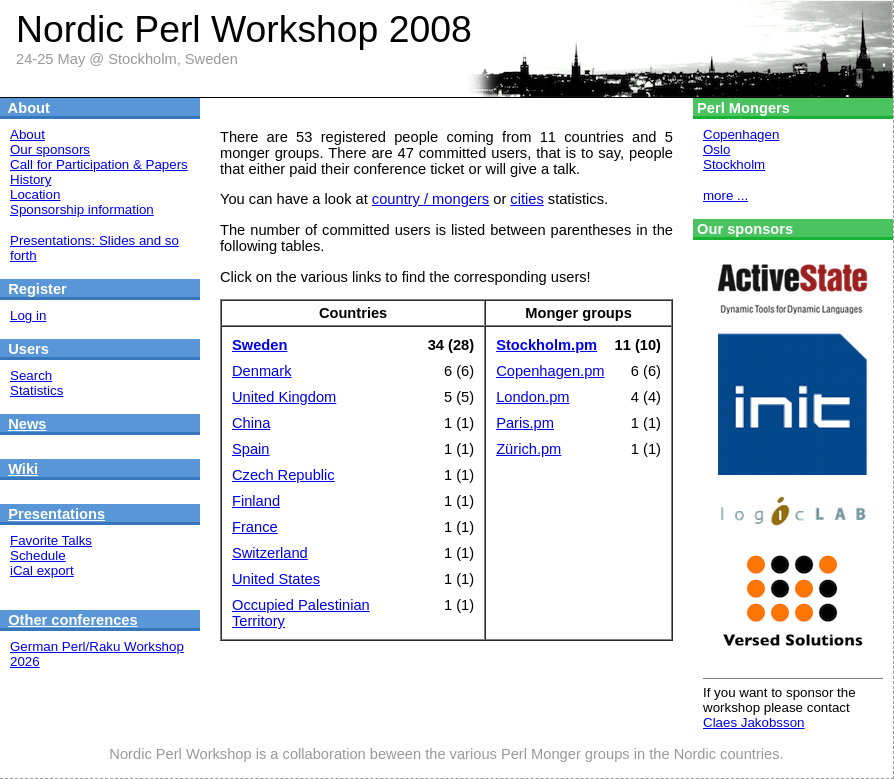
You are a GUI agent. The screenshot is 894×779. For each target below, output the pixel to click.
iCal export (42, 570)
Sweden (259, 345)
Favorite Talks (51, 540)
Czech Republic (283, 475)
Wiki (23, 469)
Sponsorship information (82, 209)
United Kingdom (284, 397)
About (27, 134)
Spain (251, 449)
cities (526, 199)
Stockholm (734, 164)
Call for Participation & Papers (99, 164)
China (251, 423)
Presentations (56, 514)
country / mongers (430, 199)
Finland (256, 501)
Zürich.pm (528, 449)
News (27, 424)
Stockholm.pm (546, 345)
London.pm (532, 397)
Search (31, 375)
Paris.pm (525, 423)
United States (276, 579)
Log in (28, 315)
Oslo (716, 149)
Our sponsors (50, 149)
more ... (725, 195)
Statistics (36, 390)
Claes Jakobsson (754, 722)
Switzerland (270, 553)
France (255, 527)
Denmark (261, 371)
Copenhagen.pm (550, 371)
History (30, 179)
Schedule (38, 555)
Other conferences (73, 620)
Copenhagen (741, 134)
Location (35, 194)
